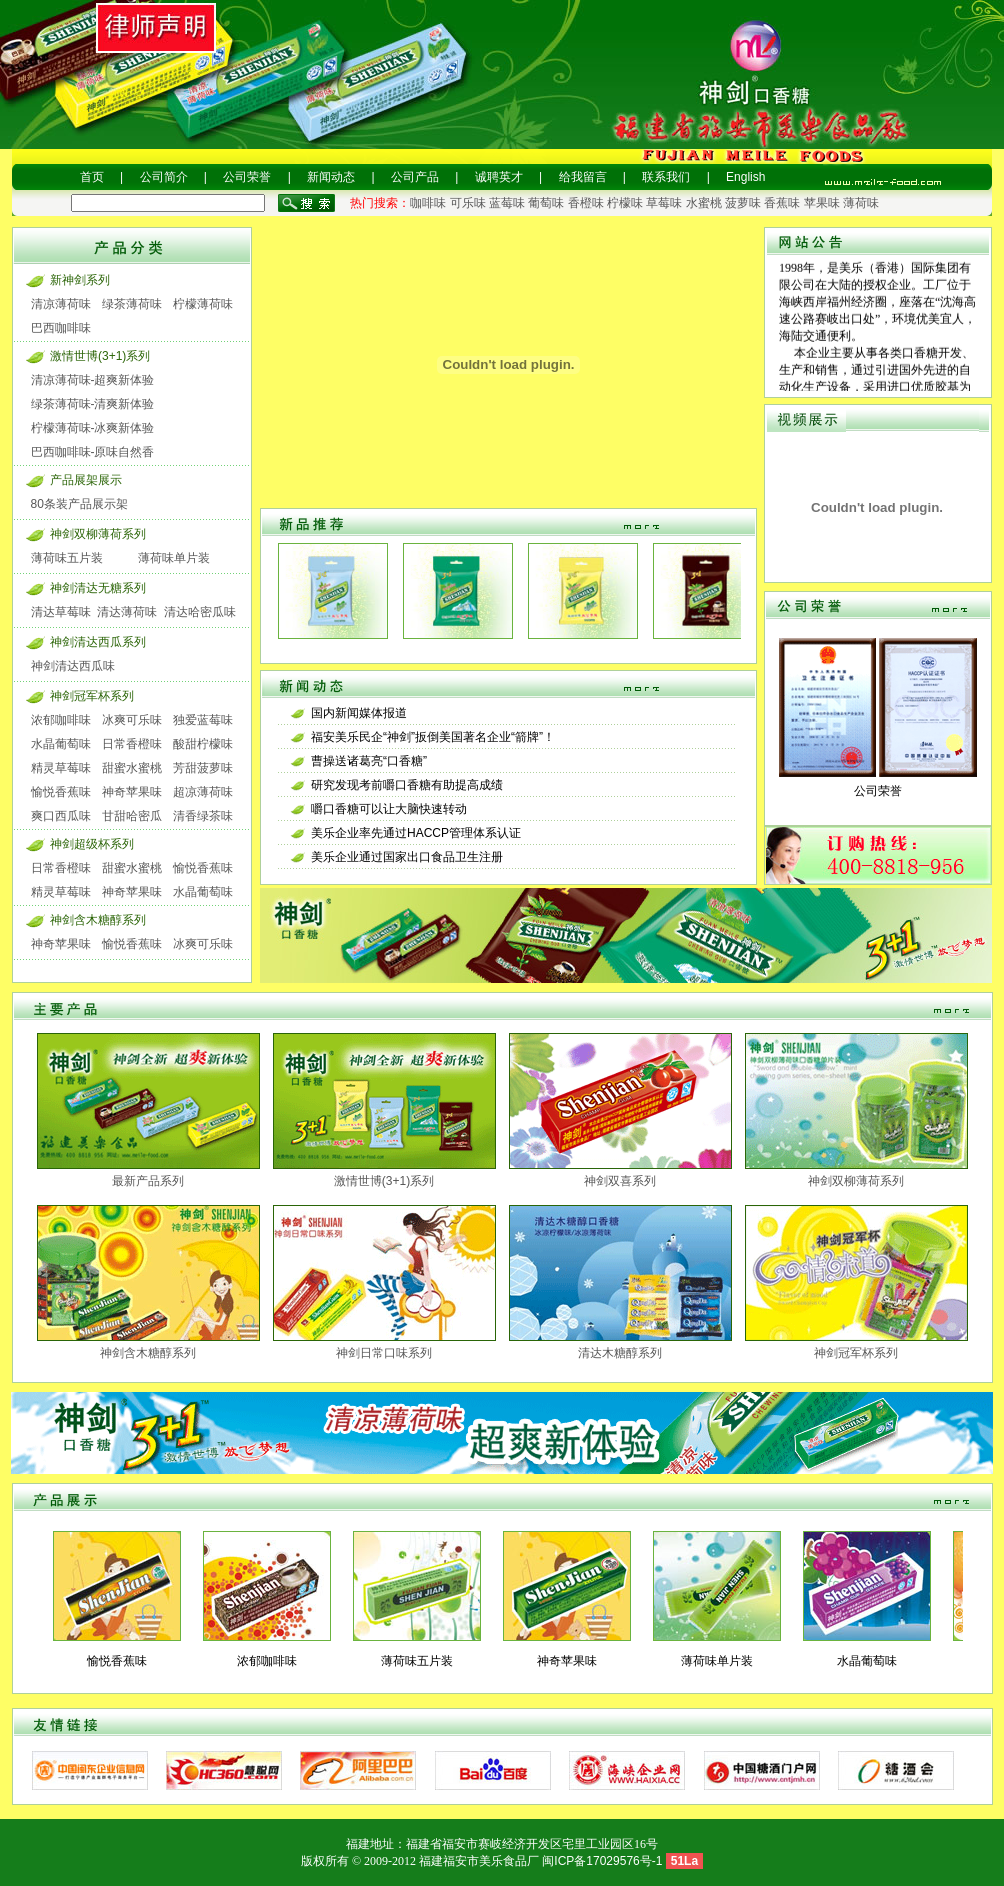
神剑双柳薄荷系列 (98, 534)
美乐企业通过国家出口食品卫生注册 (407, 857)
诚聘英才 (499, 177)
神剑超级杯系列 (92, 844)
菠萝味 (743, 203)
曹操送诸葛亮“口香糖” (369, 761)
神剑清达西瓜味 (73, 666)
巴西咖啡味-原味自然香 (93, 452)
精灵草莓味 (61, 768)
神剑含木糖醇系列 (98, 920)
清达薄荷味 (127, 612)
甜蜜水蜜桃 (132, 768)
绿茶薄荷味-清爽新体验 (93, 404)
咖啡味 (428, 203)
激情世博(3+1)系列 (100, 356)
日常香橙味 (132, 744)
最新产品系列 (148, 1181)
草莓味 (664, 203)
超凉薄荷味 (203, 792)
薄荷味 (861, 203)
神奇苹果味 (132, 792)
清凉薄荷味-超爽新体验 (93, 380)
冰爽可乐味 (132, 720)
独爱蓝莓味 (203, 720)
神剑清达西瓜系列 (98, 642)
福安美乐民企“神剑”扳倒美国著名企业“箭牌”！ (433, 737)
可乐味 (468, 203)
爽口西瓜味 (61, 816)
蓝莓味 (507, 203)
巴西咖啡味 (61, 328)
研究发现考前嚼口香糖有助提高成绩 (407, 785)
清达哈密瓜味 (200, 612)
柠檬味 (625, 203)
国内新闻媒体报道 (359, 713)
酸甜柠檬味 (203, 744)
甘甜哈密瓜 (132, 816)
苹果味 (822, 203)
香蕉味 (782, 203)
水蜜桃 (704, 203)
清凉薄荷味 (61, 304)
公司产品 (415, 177)
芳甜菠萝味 (203, 768)
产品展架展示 (86, 480)
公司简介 (164, 177)
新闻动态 (331, 177)
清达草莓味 (61, 612)
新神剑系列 (80, 280)
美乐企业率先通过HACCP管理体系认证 (416, 833)
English (745, 177)
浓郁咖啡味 (61, 720)
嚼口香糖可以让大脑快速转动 (389, 809)
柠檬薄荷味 (203, 304)
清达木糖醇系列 (620, 1353)
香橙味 (586, 203)
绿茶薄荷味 (132, 304)
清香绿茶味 (203, 816)
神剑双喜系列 (620, 1181)
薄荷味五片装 (67, 558)
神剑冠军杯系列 (92, 696)
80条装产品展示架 (79, 504)
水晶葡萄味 (61, 744)
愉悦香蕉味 (61, 792)
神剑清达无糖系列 (98, 588)
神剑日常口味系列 (384, 1353)
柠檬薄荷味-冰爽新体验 (93, 428)
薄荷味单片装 (174, 558)
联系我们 (666, 177)
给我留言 (583, 177)
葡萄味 (546, 203)
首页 (92, 177)
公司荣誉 (247, 177)
